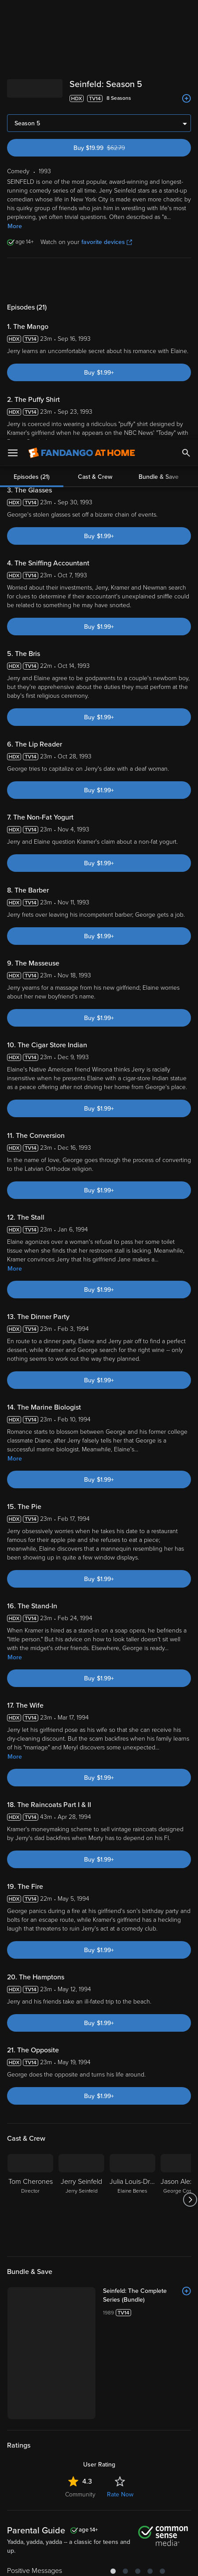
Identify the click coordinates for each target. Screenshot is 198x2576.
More (14, 829)
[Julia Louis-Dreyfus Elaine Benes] (132, 1760)
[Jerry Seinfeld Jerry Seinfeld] (81, 1760)
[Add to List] (186, 1851)
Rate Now (120, 2055)
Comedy (42, 2307)
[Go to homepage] (82, 13)
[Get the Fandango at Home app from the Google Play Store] (101, 2416)
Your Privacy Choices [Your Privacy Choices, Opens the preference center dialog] (65, 2561)
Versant (82, 2455)
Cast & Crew (95, 37)
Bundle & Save (159, 37)
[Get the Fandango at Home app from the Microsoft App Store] (152, 2416)
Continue (130, 2561)
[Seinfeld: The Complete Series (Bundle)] (147, 1856)
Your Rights (134, 2481)
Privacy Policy (150, 2464)
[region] (99, 2509)
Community (80, 2055)
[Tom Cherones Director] (30, 1760)
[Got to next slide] (190, 1760)
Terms (25, 2464)
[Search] (186, 13)
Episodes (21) (32, 37)
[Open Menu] (13, 13)
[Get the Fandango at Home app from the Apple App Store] (48, 2416)
